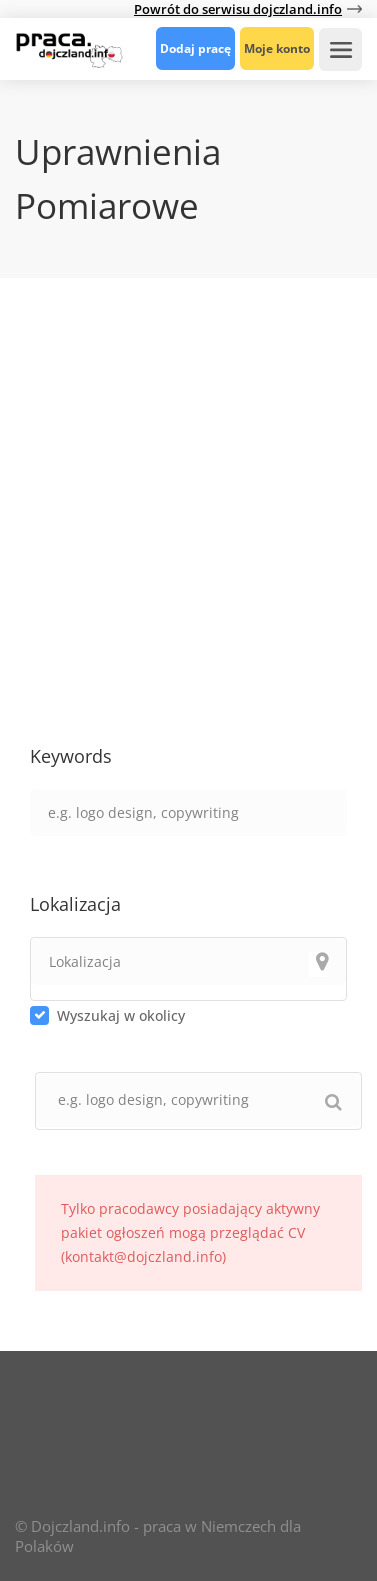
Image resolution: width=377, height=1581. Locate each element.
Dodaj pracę (195, 48)
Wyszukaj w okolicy (121, 1015)
